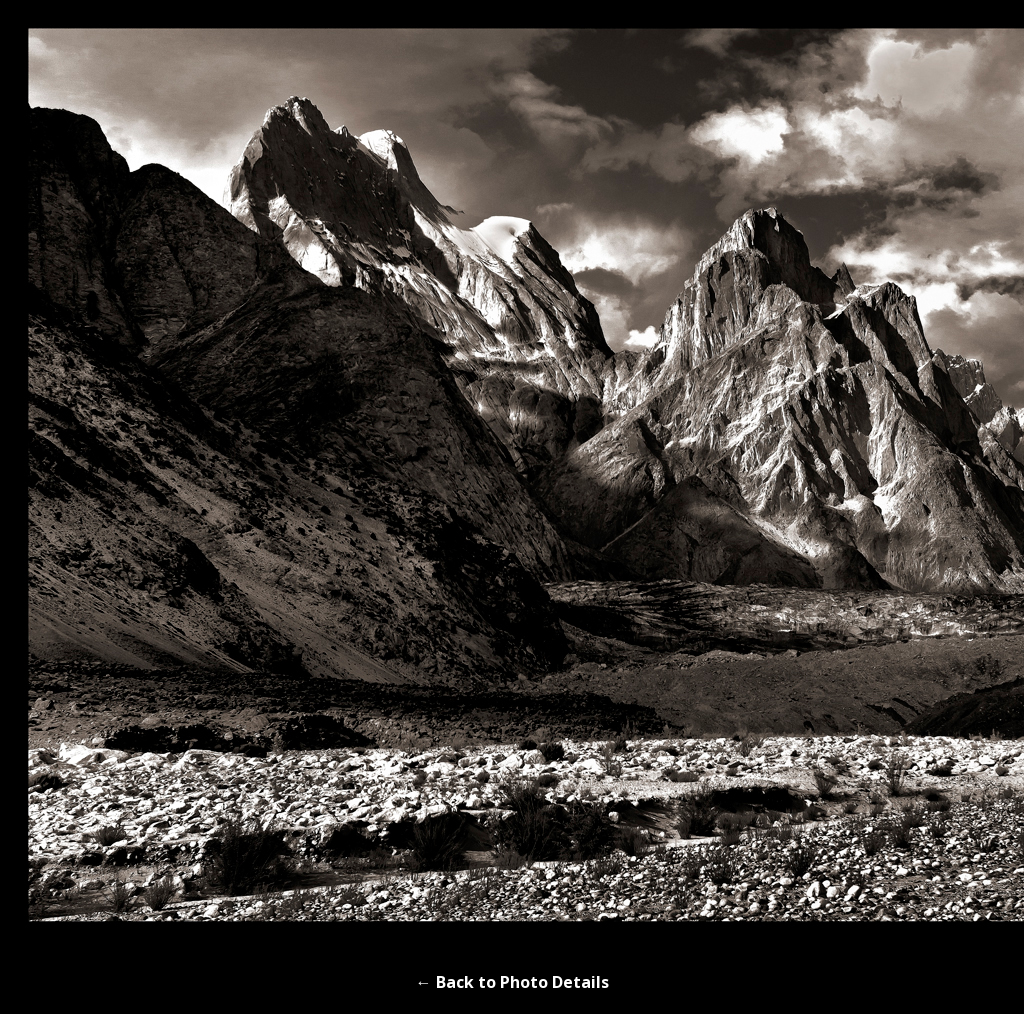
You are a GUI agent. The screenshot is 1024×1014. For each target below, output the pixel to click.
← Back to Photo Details (512, 982)
